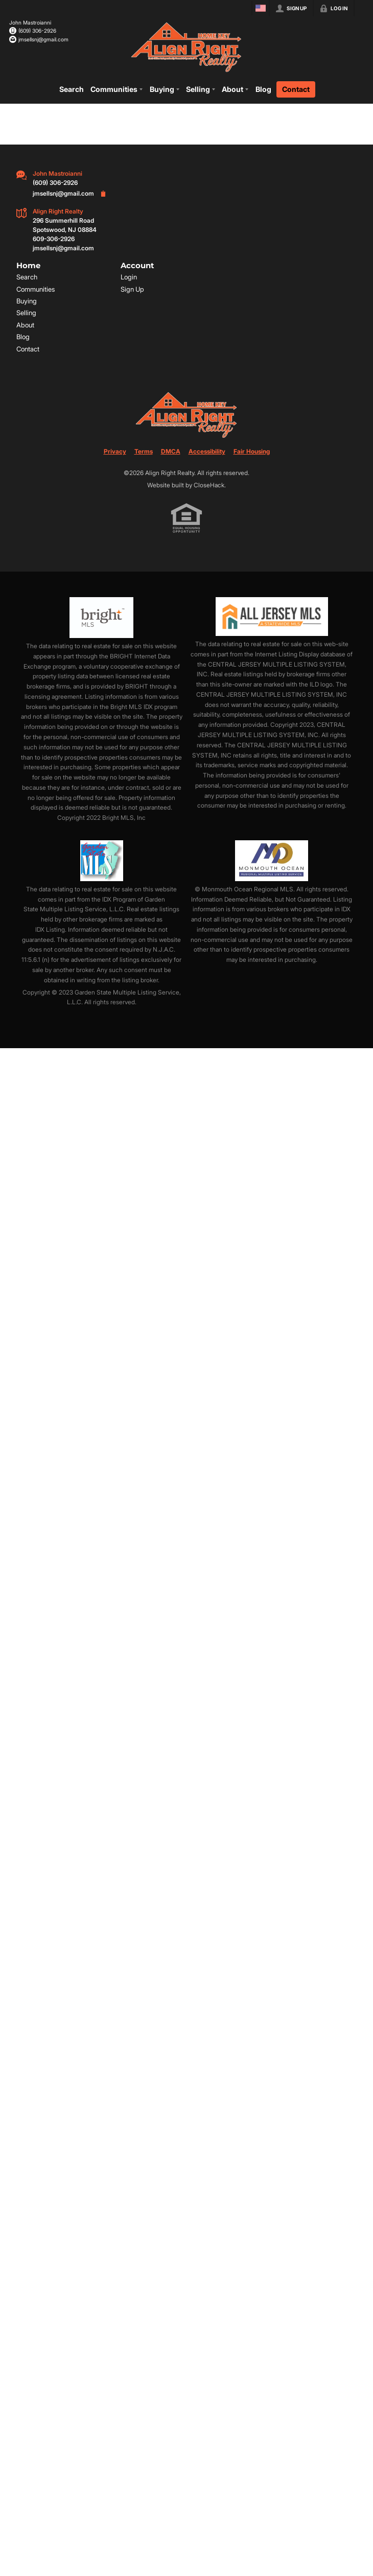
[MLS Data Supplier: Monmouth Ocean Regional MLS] (271, 860)
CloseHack (209, 485)
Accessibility (207, 451)
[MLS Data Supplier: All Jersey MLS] (272, 616)
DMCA (170, 451)
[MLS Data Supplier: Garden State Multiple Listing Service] (101, 860)
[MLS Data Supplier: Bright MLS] (101, 617)
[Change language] (260, 8)
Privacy (115, 451)
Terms (143, 451)
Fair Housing (252, 451)
